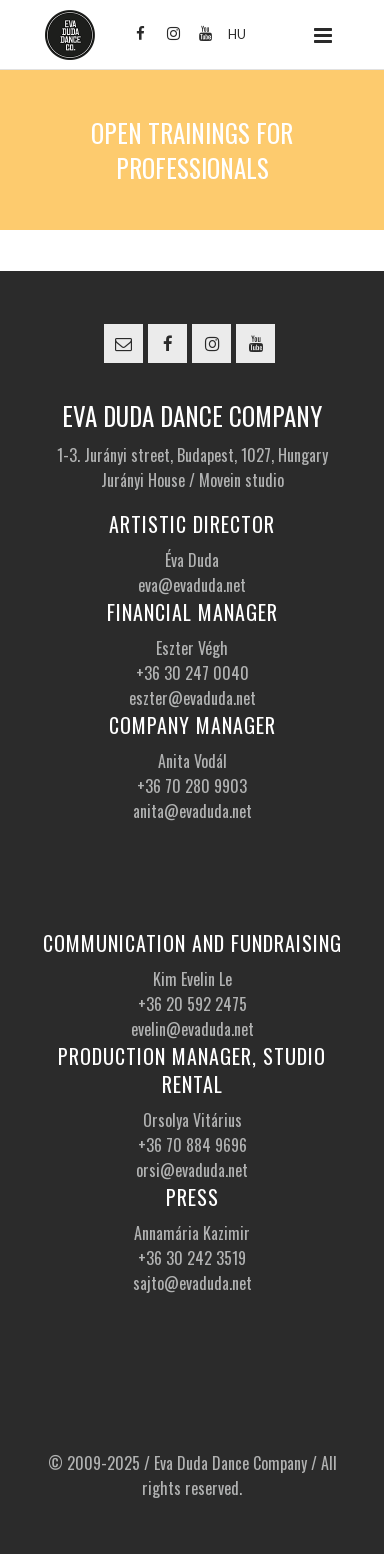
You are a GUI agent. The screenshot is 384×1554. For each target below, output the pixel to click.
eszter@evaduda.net (192, 698)
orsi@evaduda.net (192, 1170)
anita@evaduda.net (192, 811)
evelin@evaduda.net (192, 1029)
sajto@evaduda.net (192, 1283)
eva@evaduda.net (192, 585)
